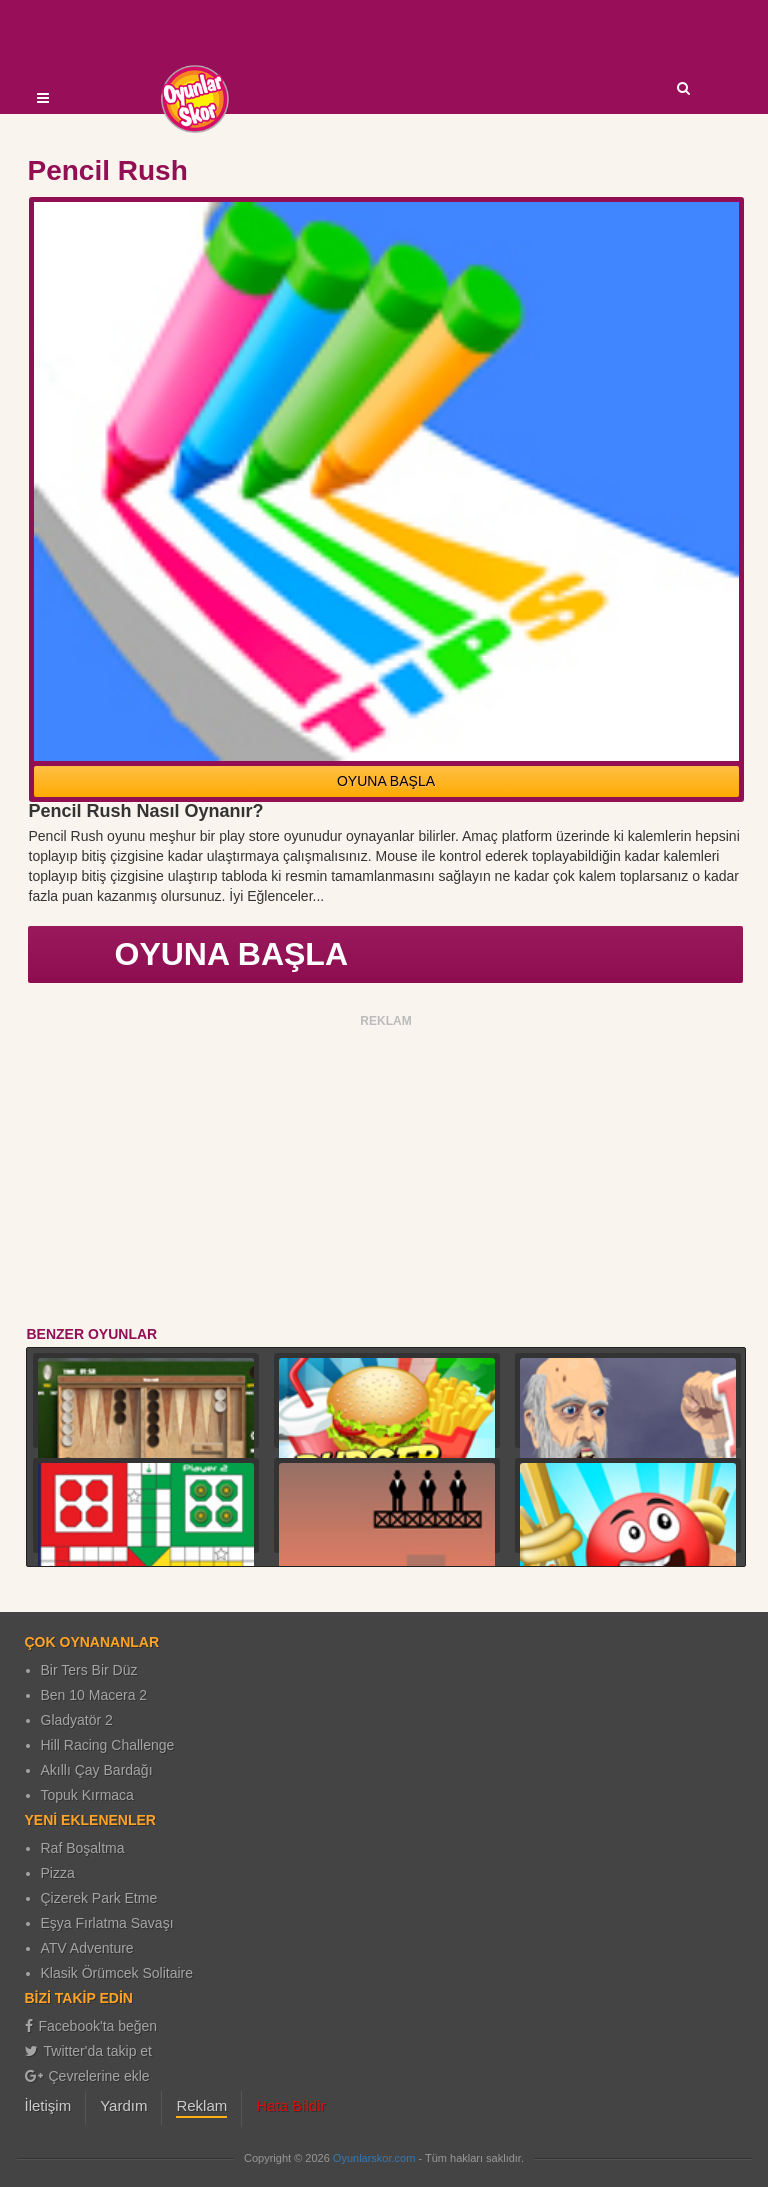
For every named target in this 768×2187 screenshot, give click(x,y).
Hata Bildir (290, 2105)
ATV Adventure (87, 1948)
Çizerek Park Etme (99, 1898)
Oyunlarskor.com (374, 2158)
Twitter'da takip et (89, 2051)
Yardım (123, 2105)
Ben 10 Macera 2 (94, 1695)
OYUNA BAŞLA (386, 781)
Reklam (201, 2105)
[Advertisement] (386, 1174)
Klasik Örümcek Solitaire (117, 1973)
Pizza (58, 1873)
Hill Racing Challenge (108, 1745)
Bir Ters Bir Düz (89, 1670)
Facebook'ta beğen (91, 2026)
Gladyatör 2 (77, 1720)
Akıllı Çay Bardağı (97, 1770)
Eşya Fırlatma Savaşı (107, 1923)
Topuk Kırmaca (87, 1795)
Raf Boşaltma (83, 1848)
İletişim (48, 2105)
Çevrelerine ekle (87, 2076)
